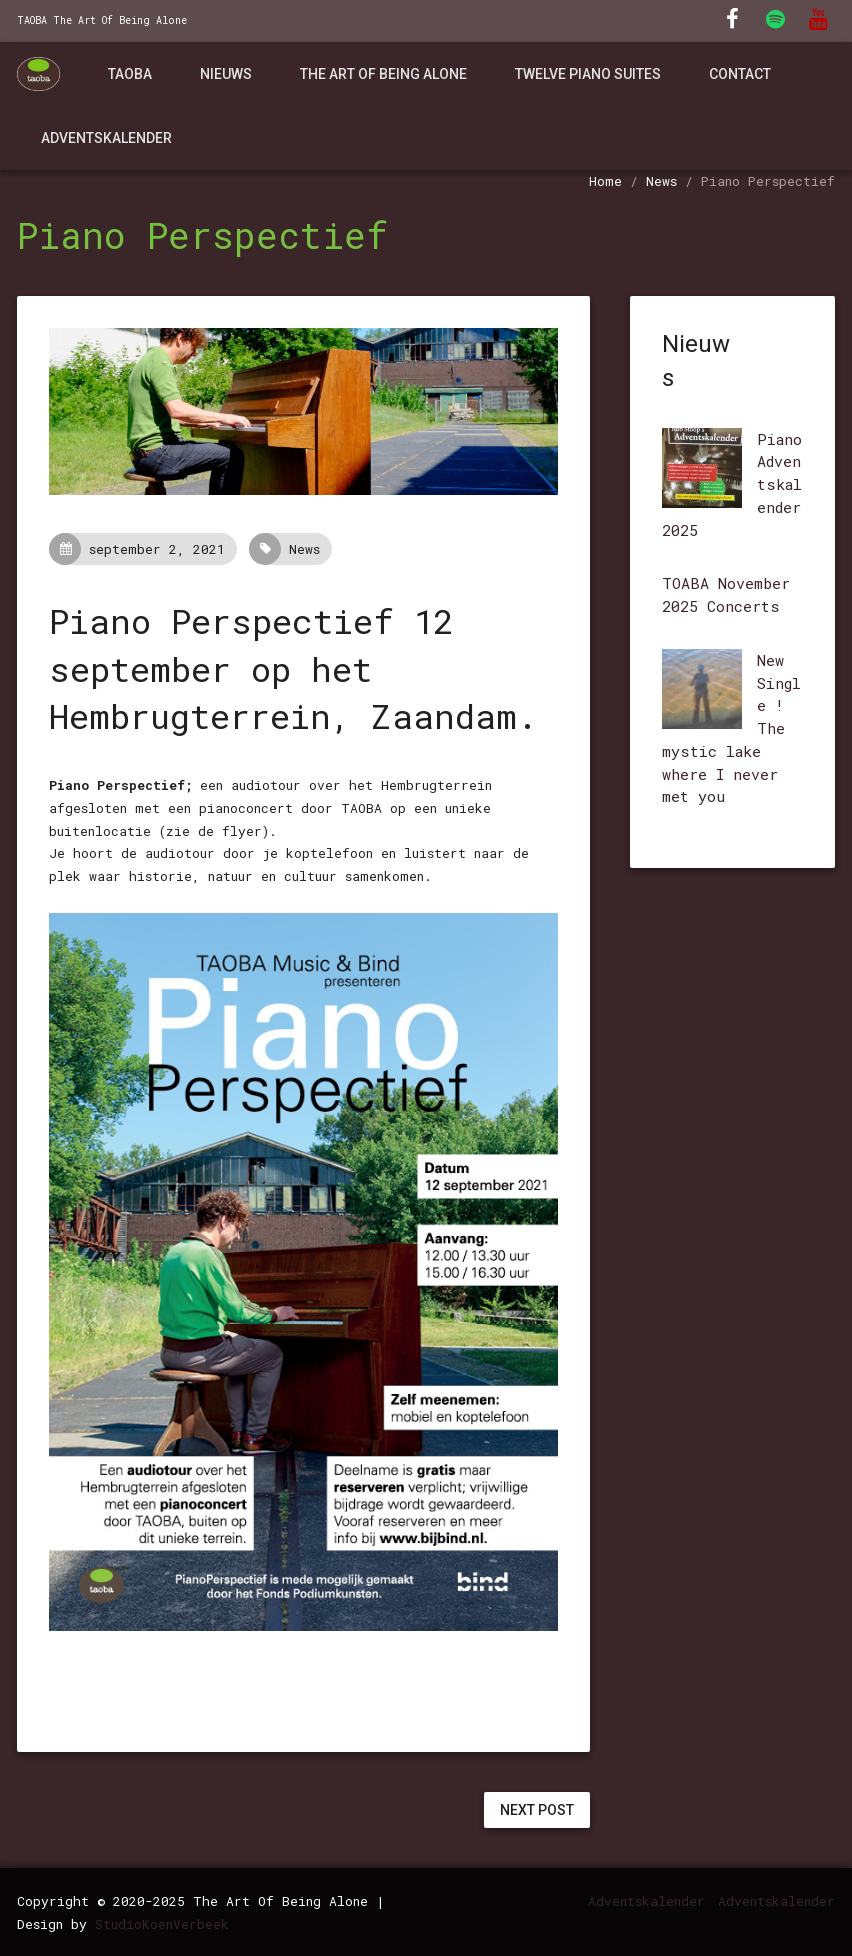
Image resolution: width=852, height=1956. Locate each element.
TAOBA (130, 74)
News (661, 181)
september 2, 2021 (142, 549)
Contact (740, 74)
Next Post (537, 1810)
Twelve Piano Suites (588, 74)
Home (605, 181)
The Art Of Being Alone (383, 74)
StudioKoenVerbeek (162, 1924)
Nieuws (226, 74)
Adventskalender (106, 138)
